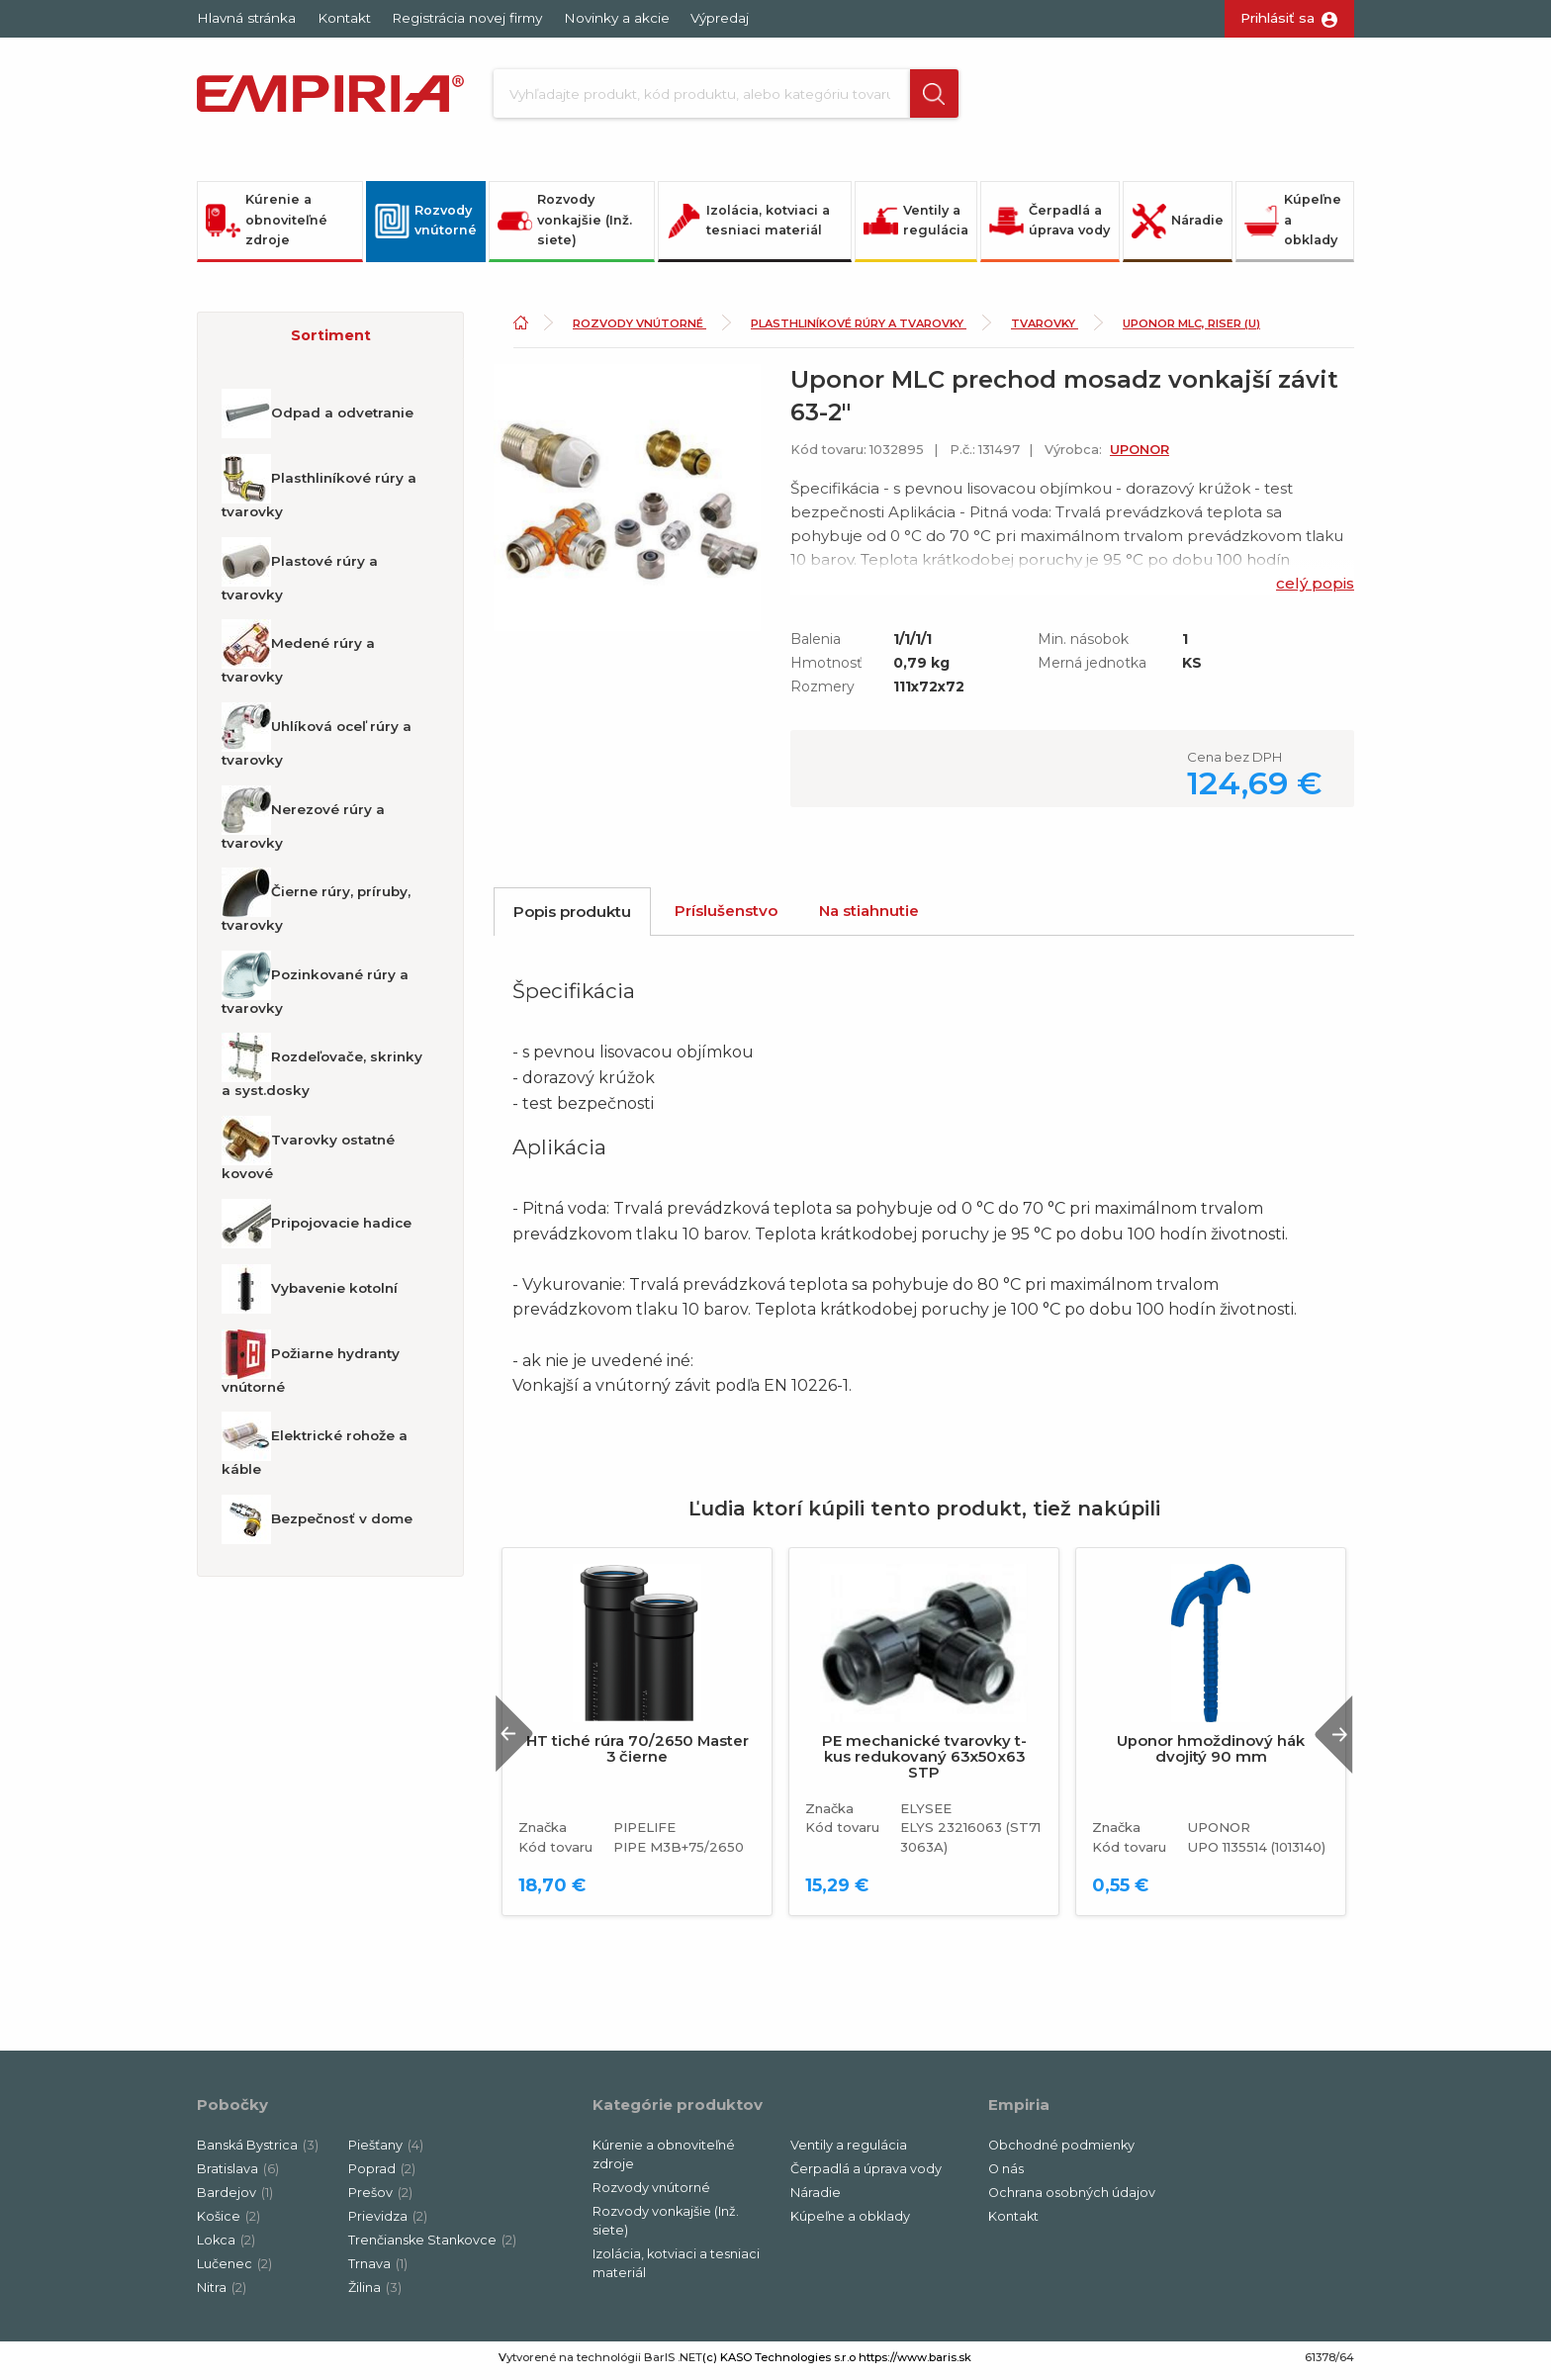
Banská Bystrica (258, 2152)
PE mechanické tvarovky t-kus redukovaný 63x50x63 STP (924, 1763)
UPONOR (1139, 456)
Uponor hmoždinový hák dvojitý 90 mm (1211, 1756)
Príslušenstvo (726, 917)
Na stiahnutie (869, 917)
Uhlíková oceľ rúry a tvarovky (316, 742)
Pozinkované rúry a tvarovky (315, 990)
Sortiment (331, 342)
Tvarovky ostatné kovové (308, 1155)
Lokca (226, 2246)
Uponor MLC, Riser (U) (1191, 330)
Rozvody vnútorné (426, 226)
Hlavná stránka (246, 18)
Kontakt (344, 18)
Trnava (378, 2269)
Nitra (221, 2293)
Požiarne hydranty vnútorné (311, 1368)
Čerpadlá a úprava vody (1049, 226)
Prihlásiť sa (1277, 18)
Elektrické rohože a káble (315, 1451)
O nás (1006, 2175)
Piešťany (385, 2152)
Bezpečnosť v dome (317, 1526)
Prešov (380, 2199)
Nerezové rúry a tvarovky (303, 824)
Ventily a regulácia (916, 226)
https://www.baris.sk (915, 2363)
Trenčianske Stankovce (432, 2246)
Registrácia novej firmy (467, 18)
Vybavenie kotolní (310, 1295)
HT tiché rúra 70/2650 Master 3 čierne (637, 1756)
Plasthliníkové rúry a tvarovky (319, 493)
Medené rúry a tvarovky (298, 658)
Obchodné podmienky (1061, 2152)
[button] (917, 97)
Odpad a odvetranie (317, 420)
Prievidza (387, 2222)
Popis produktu (572, 918)
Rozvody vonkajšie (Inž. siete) (565, 226)
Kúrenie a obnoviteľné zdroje (266, 226)
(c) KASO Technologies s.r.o (779, 2363)
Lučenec (234, 2269)
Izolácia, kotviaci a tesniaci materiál (748, 226)
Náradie (1178, 227)
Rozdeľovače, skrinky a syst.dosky (322, 1072)
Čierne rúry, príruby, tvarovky (316, 907)
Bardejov (235, 2199)
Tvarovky (1044, 330)
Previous (521, 1740)
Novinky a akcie (617, 18)
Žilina (375, 2293)
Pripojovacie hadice (316, 1229)
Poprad (381, 2175)
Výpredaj (719, 18)
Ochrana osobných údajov (1071, 2199)
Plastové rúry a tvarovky (300, 576)
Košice (228, 2222)
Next (1328, 1740)
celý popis (1315, 590)
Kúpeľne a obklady (1292, 226)
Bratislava (238, 2175)
